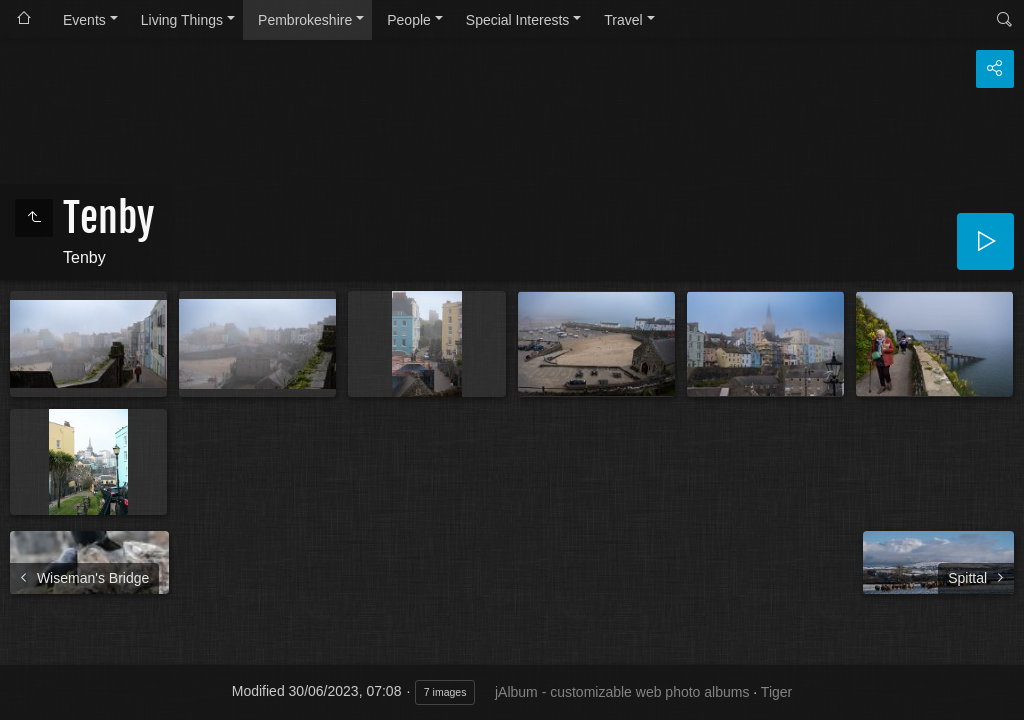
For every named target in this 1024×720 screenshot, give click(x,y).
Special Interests (518, 20)
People (409, 20)
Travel (623, 20)
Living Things (182, 20)
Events (84, 20)
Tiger (776, 692)
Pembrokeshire (305, 20)
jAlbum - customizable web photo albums (622, 692)
